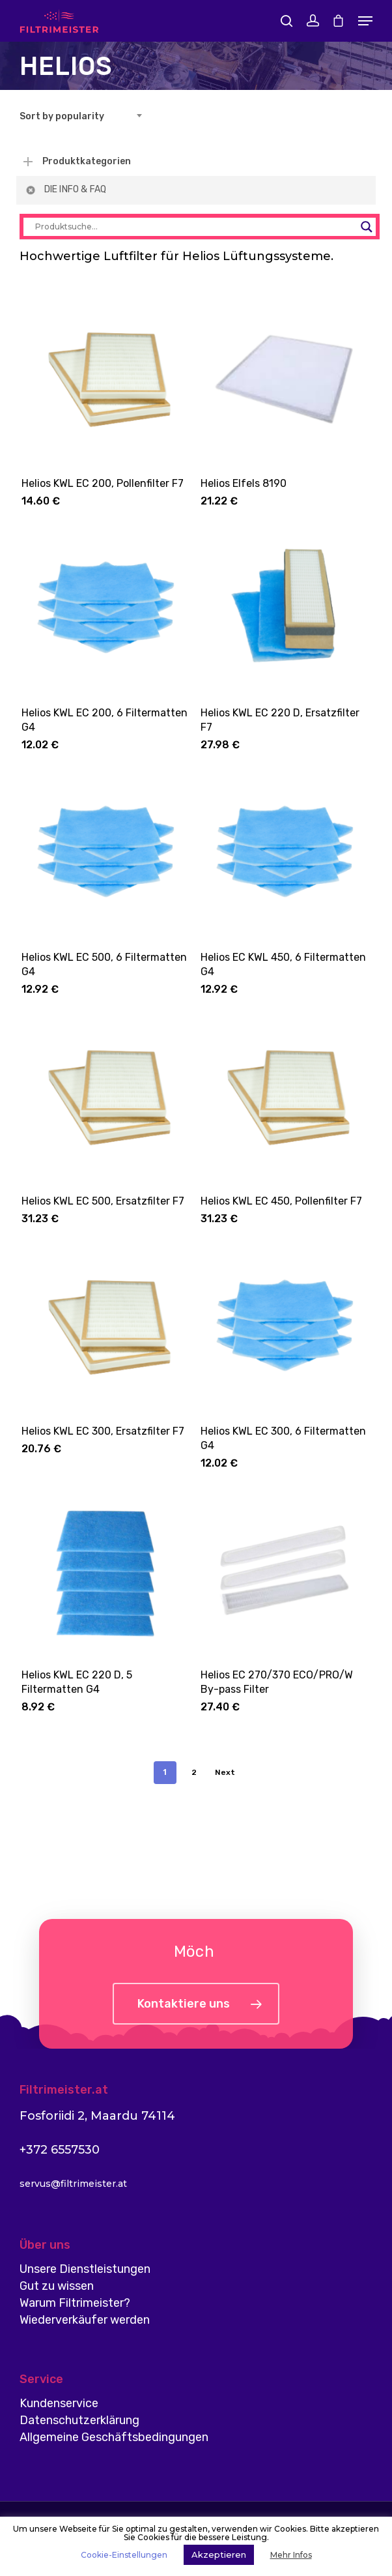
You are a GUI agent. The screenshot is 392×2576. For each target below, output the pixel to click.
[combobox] (85, 116)
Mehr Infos (291, 2555)
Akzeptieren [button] (218, 2554)
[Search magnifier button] (366, 227)
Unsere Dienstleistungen (85, 2269)
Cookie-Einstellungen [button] (124, 2555)
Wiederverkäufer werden (85, 2320)
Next (225, 1772)
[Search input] (194, 227)
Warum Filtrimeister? (75, 2303)
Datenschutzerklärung (79, 2420)
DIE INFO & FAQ (65, 190)
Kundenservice (59, 2403)
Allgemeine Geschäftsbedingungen (114, 2437)
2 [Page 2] (194, 1772)
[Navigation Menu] (365, 20)
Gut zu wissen (57, 2286)
